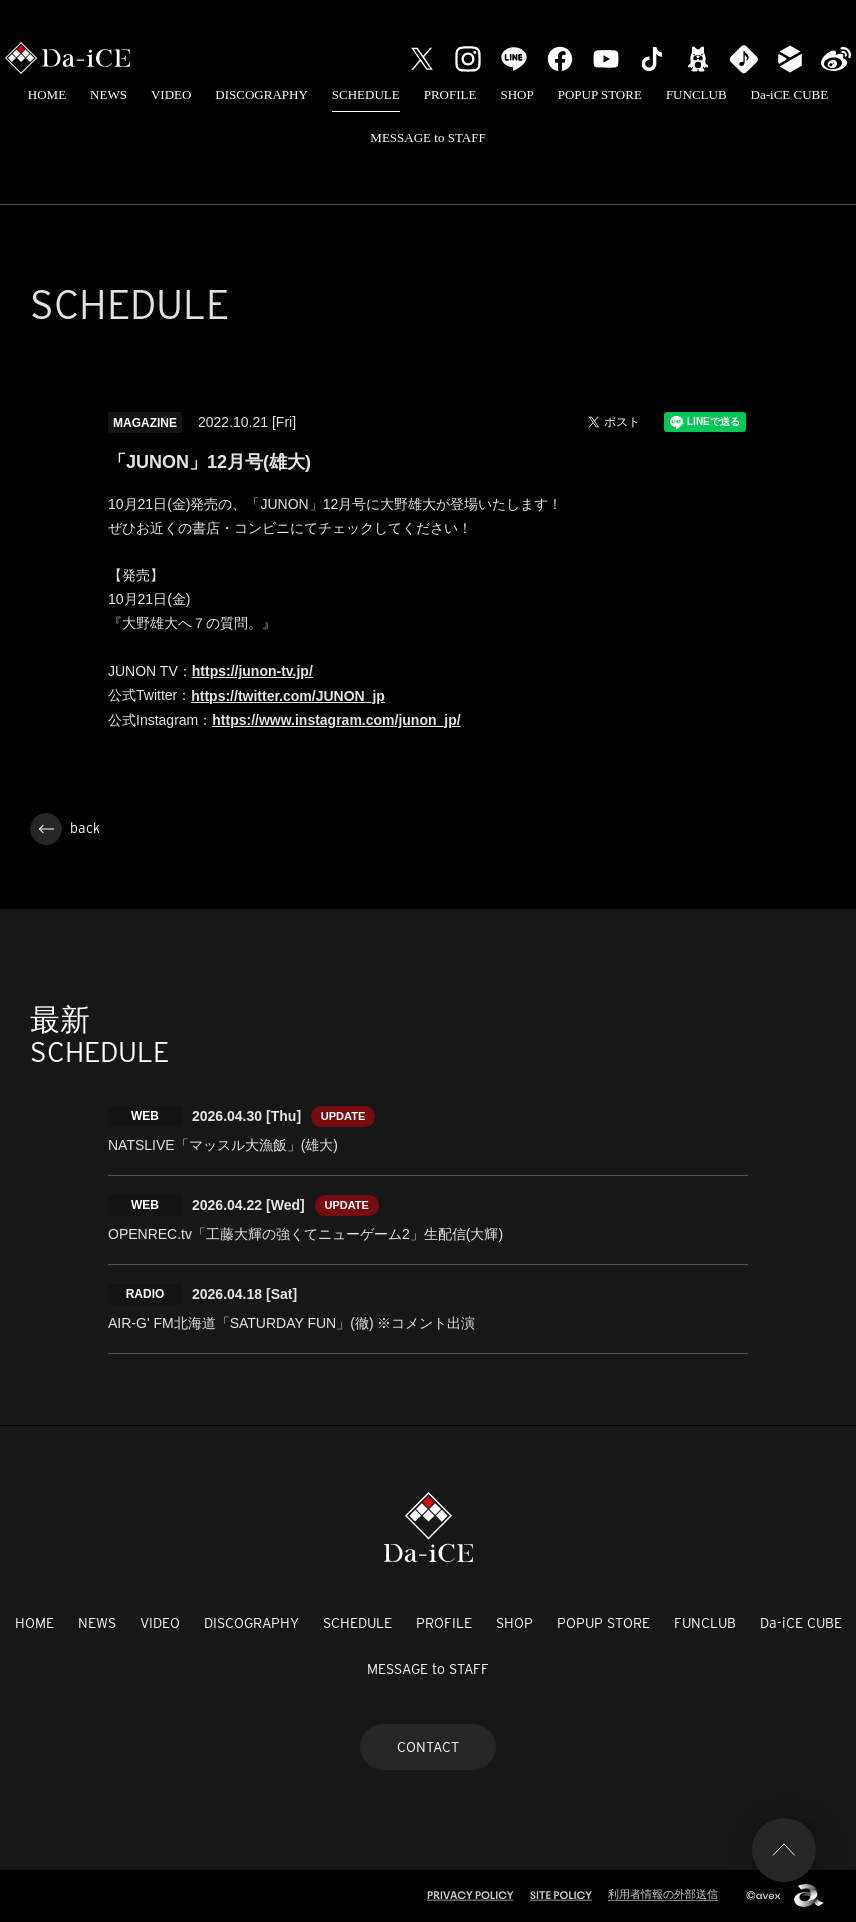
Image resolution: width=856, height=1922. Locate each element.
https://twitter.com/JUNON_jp (288, 696)
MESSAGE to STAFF (427, 137)
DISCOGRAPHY (261, 94)
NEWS (108, 94)
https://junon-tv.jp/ (252, 671)
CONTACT (428, 1747)
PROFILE (450, 94)
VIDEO (171, 94)
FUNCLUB (696, 94)
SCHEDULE (366, 94)
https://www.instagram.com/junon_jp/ (336, 720)
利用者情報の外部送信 (663, 1894)
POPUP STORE (600, 94)
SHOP (516, 94)
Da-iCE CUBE (790, 94)
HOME (47, 94)
